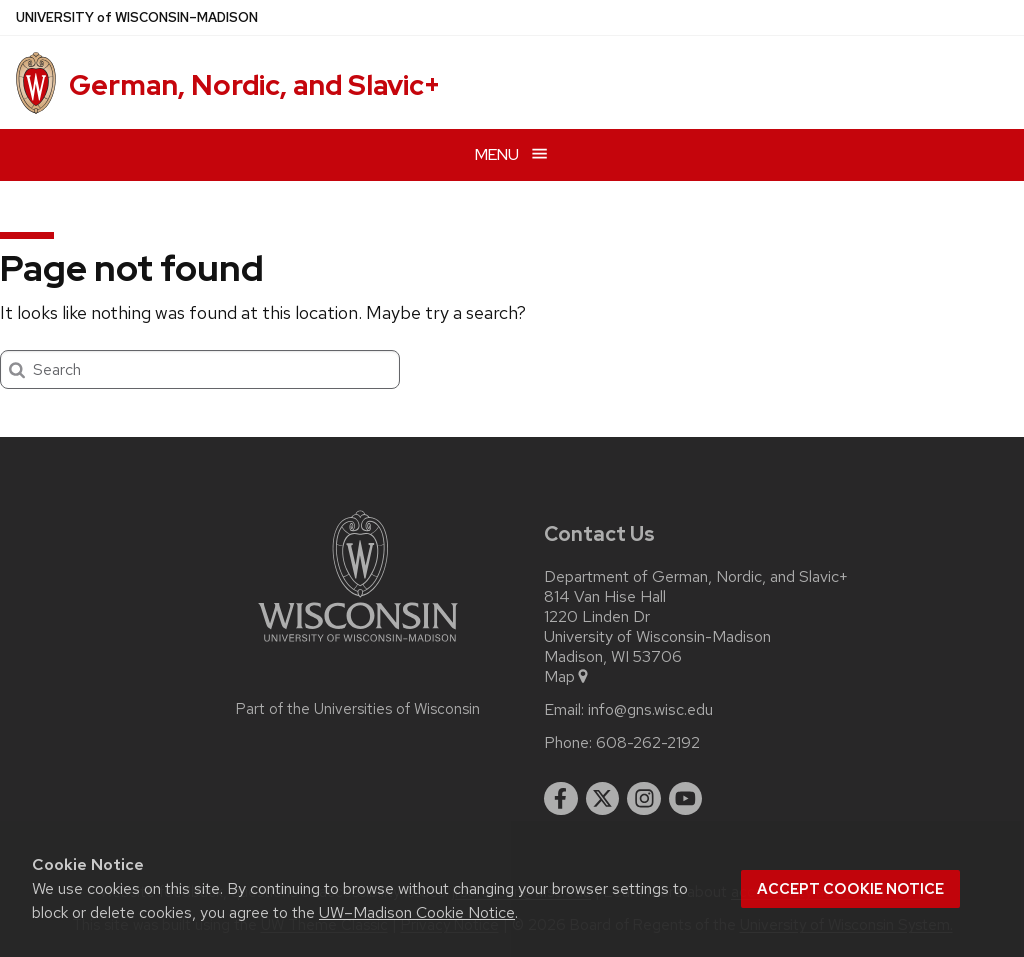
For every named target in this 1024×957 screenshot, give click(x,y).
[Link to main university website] (358, 645)
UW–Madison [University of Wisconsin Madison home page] (137, 17)
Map (567, 677)
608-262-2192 (648, 743)
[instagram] (644, 799)
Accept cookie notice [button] (850, 889)
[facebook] (561, 799)
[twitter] (603, 799)
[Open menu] (512, 154)
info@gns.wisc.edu (650, 710)
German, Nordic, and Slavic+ (254, 85)
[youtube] (686, 799)
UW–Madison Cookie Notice (417, 912)
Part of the (358, 709)
